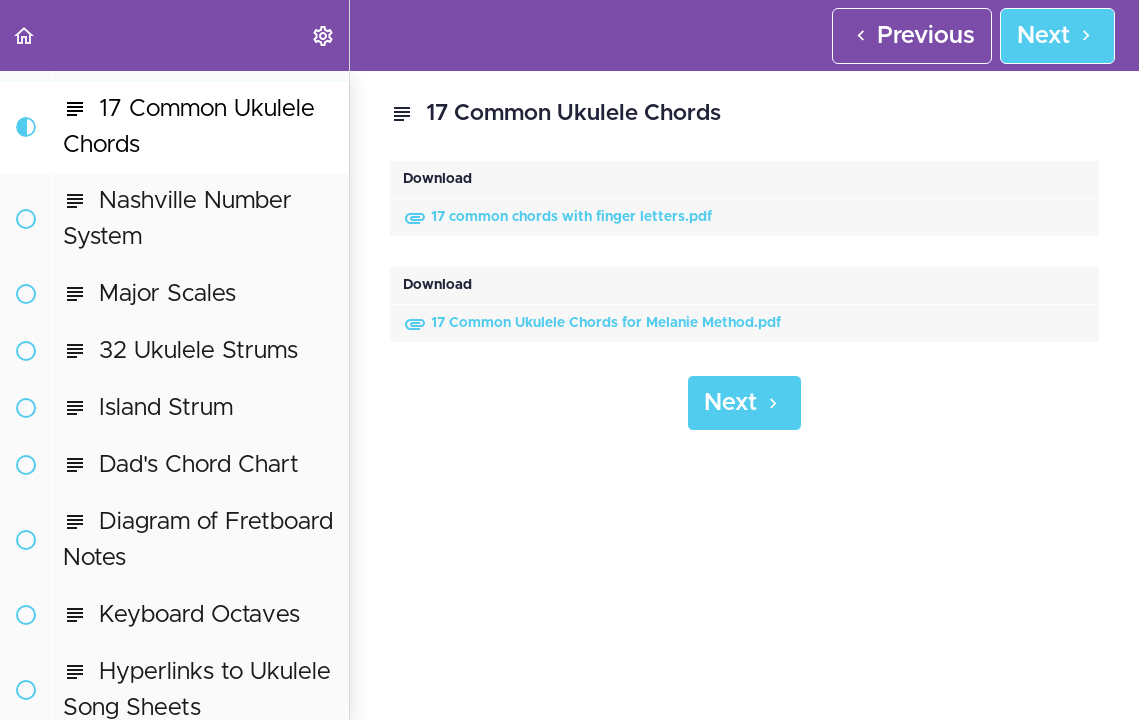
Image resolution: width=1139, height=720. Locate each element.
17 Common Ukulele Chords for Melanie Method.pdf (592, 323)
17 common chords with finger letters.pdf (557, 217)
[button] (25, 35)
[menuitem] (324, 35)
